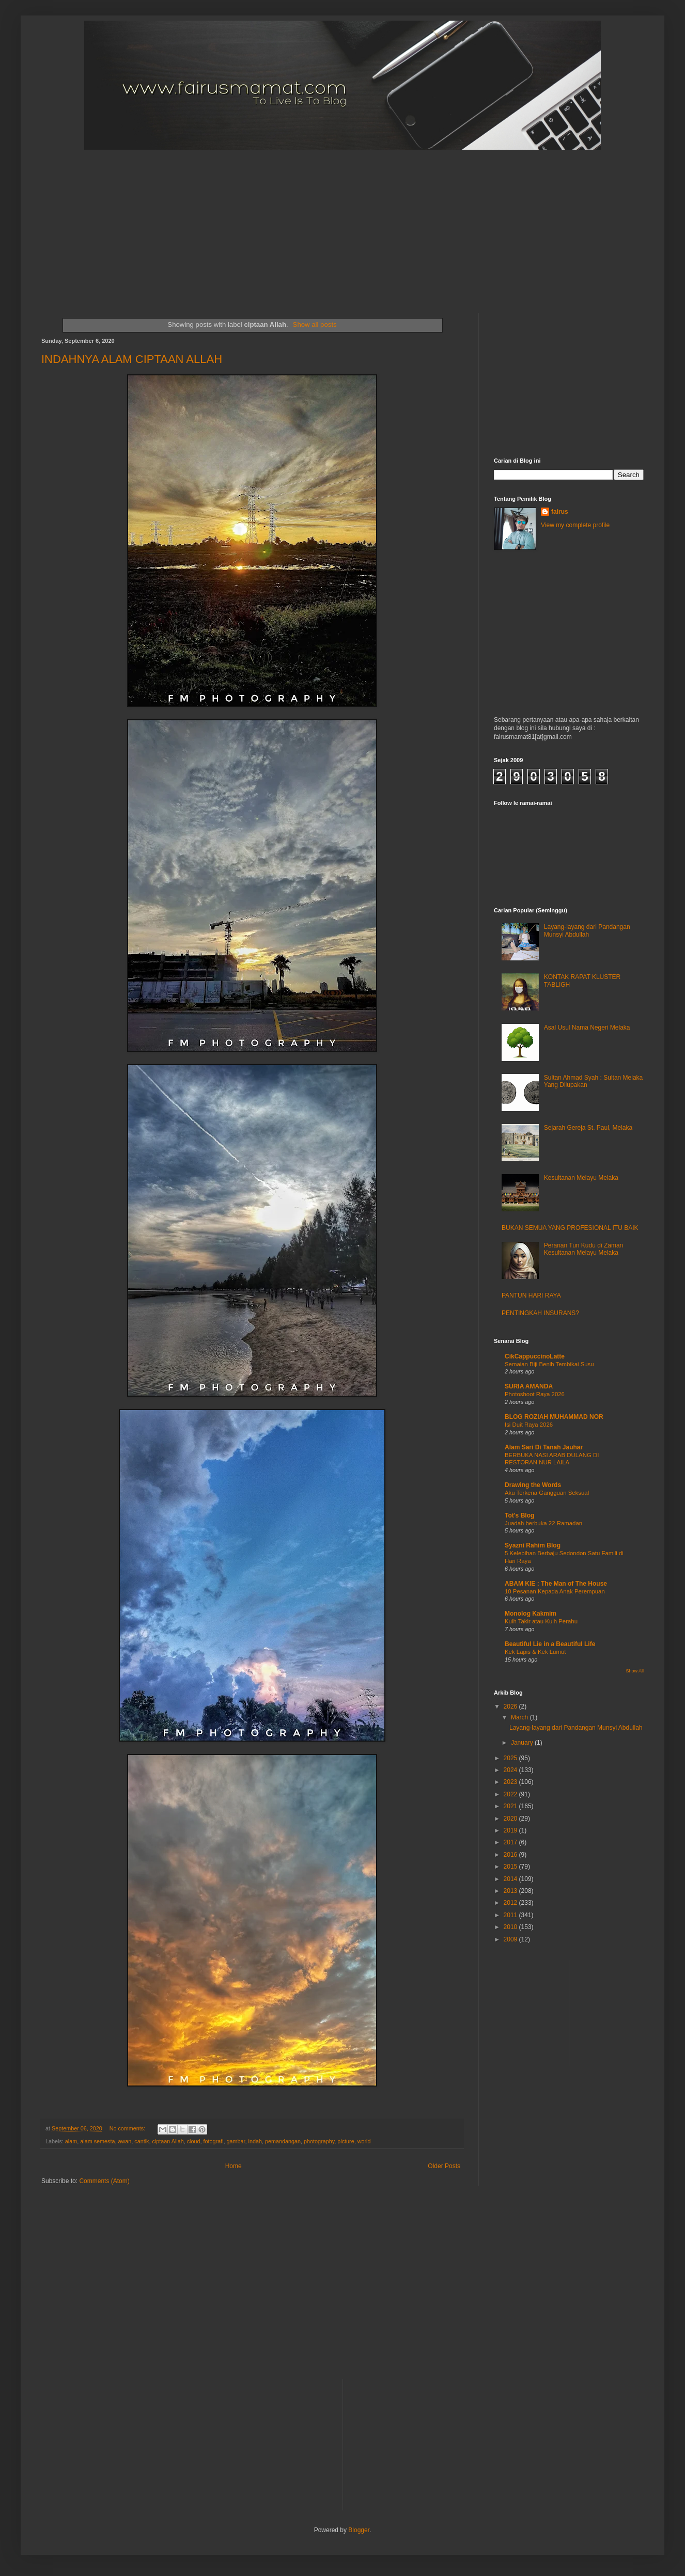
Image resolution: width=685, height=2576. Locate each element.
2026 (511, 1706)
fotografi (214, 2141)
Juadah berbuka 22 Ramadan (543, 1523)
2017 (511, 1842)
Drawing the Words (533, 1485)
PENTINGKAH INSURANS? (540, 1313)
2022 (511, 1794)
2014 (511, 1879)
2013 (511, 1890)
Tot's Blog (519, 1515)
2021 (511, 1806)
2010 (511, 1927)
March (520, 1717)
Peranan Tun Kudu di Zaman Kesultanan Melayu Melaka (583, 1249)
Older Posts (444, 2166)
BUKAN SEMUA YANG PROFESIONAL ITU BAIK (570, 1227)
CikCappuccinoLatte (535, 1356)
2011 (511, 1915)
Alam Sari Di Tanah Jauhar (544, 1447)
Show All (635, 1670)
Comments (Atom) (104, 2181)
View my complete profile (575, 525)
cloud (193, 2141)
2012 (511, 1902)
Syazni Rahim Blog (533, 1545)
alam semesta (97, 2141)
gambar (236, 2141)
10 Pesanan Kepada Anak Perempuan (555, 1591)
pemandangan (283, 2141)
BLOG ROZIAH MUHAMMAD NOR (554, 1416)
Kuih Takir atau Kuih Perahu (541, 1621)
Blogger (358, 2530)
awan (124, 2141)
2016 (511, 1854)
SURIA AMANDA (529, 1386)
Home (233, 2166)
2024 (511, 1770)
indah (255, 2141)
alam (71, 2141)
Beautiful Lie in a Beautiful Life (550, 1644)
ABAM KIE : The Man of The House (556, 1583)
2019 (511, 1830)
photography (319, 2141)
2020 (511, 1818)
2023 (511, 1781)
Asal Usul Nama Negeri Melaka (587, 1027)
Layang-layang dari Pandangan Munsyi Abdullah (587, 930)
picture (345, 2141)
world (364, 2141)
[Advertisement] (280, 222)
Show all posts (315, 324)
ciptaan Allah (167, 2141)
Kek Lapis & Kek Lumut (535, 1652)
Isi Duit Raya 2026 (529, 1424)
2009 (511, 1939)
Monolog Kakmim (530, 1613)
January (523, 1742)
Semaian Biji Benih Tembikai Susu (549, 1364)
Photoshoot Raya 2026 (535, 1394)
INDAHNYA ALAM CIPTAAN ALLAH (131, 359)
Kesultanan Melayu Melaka (581, 1177)
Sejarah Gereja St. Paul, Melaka (588, 1127)
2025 (511, 1758)
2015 (511, 1866)
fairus (559, 511)
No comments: (128, 2128)
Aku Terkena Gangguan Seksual (547, 1493)
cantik (141, 2141)
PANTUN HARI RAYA (531, 1295)
